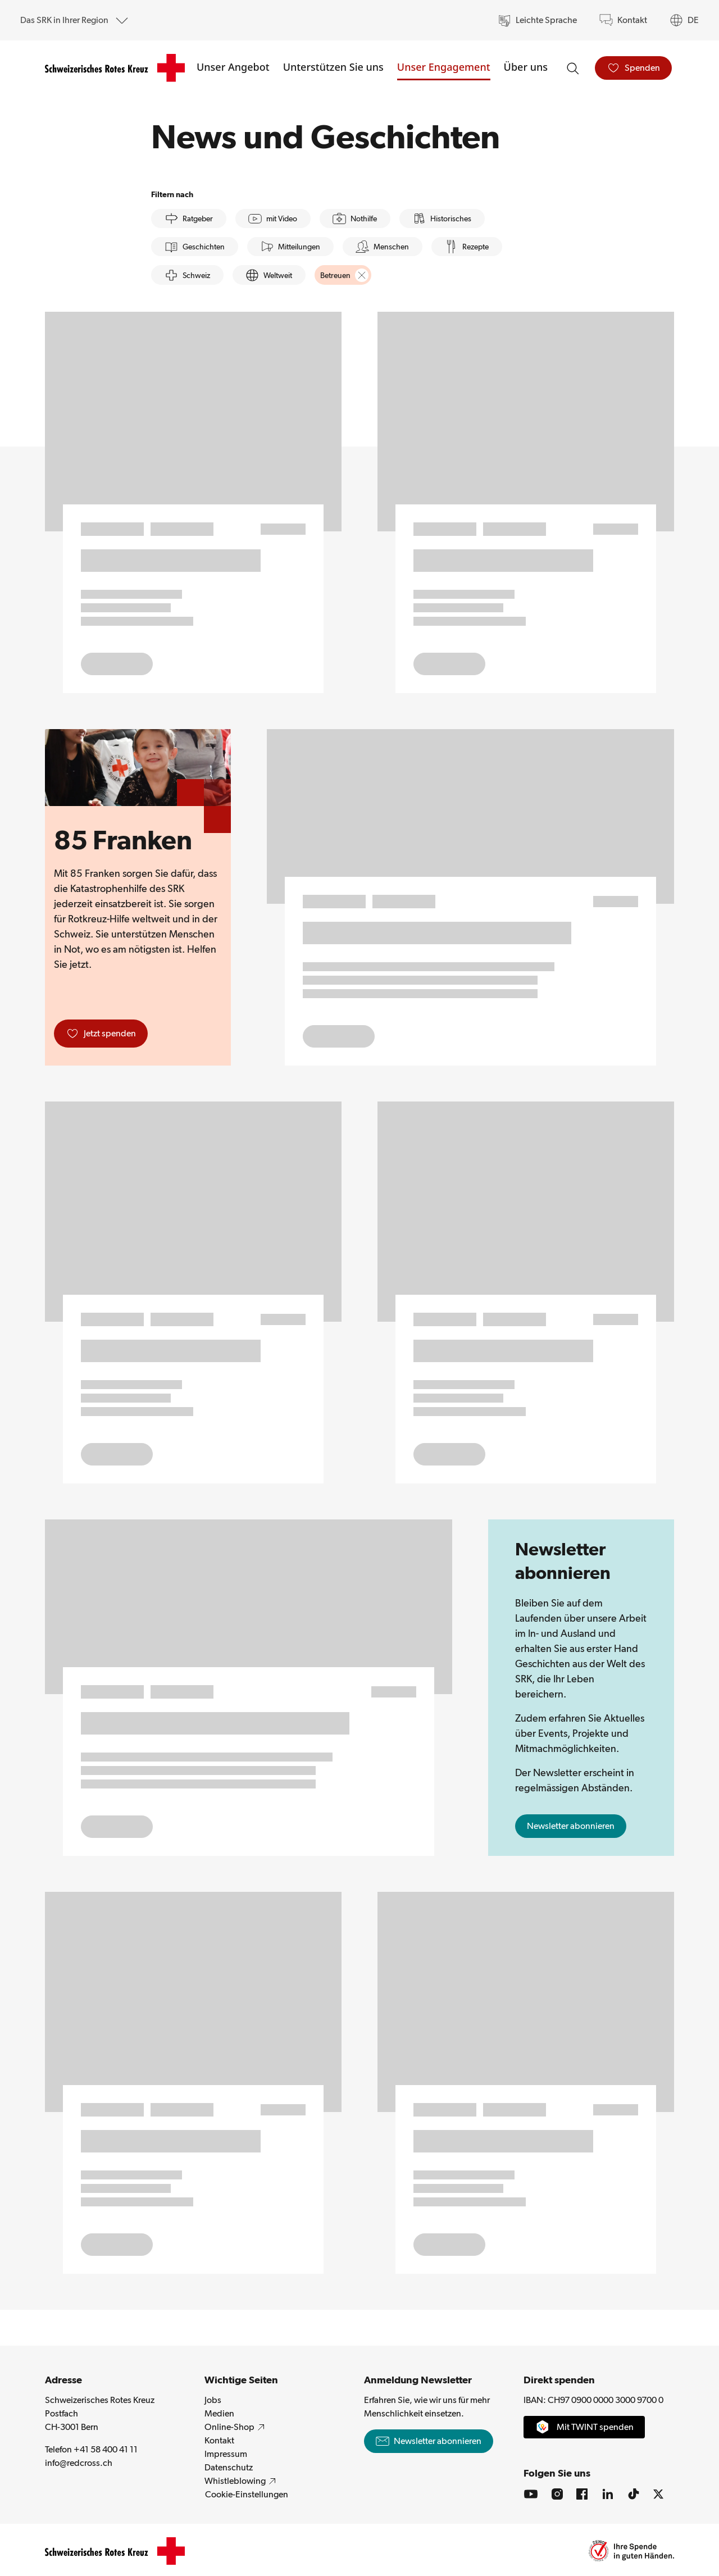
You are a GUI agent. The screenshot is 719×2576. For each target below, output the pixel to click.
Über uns (526, 67)
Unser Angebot (233, 67)
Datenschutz (228, 2467)
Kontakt (219, 2440)
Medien (219, 2413)
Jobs (212, 2400)
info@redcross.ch (120, 2462)
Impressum (225, 2453)
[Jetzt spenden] (101, 1034)
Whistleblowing (241, 2481)
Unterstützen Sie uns (333, 67)
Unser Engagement (443, 67)
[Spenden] (633, 68)
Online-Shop (236, 2427)
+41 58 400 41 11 (106, 2449)
